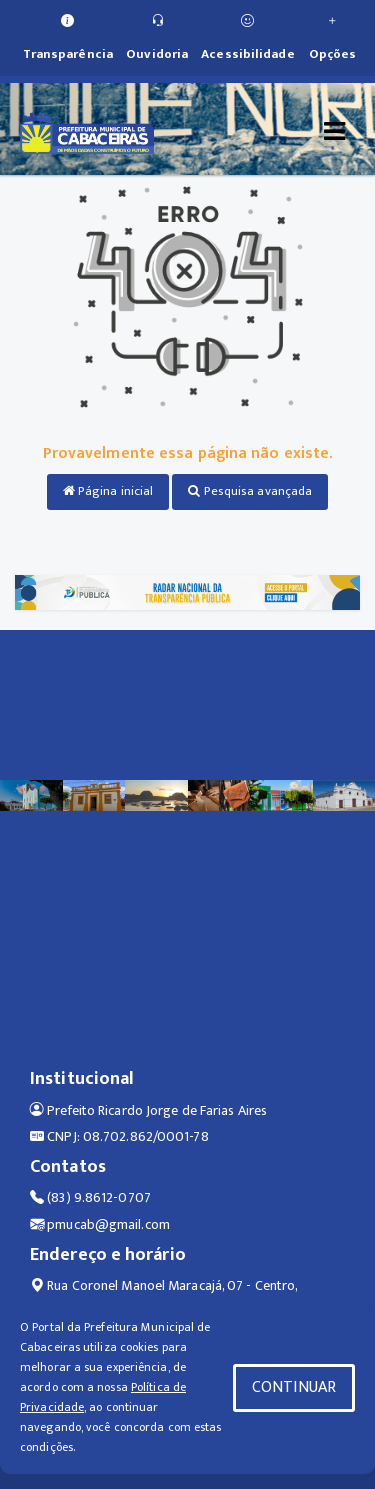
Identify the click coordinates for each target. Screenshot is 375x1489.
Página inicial (108, 491)
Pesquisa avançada (250, 491)
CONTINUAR (294, 1387)
